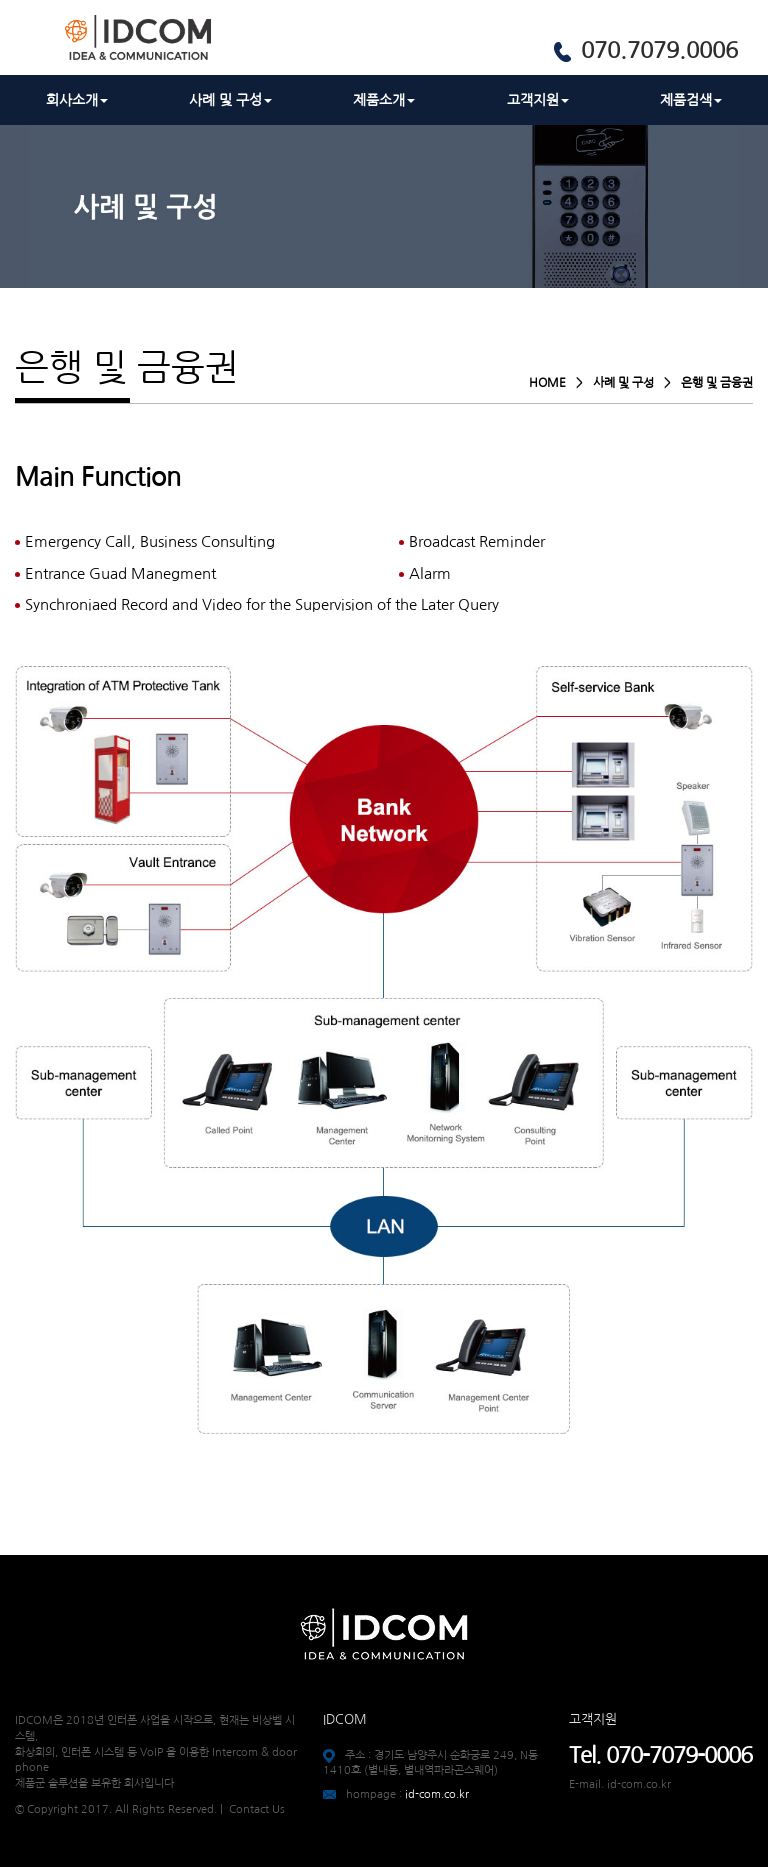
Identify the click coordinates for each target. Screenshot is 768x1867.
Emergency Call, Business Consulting (150, 541)
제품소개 (384, 100)
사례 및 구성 (230, 100)
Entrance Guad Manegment (120, 573)
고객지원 (538, 100)
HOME (547, 383)
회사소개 (77, 100)
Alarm (430, 573)
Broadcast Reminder (477, 541)
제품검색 (691, 100)
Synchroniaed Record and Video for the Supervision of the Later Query (262, 604)
